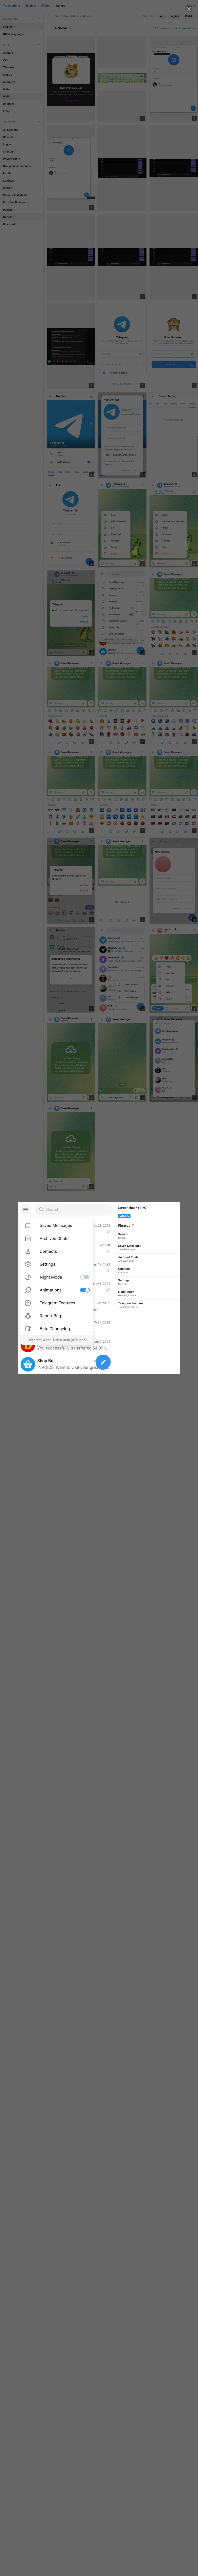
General (124, 1216)
